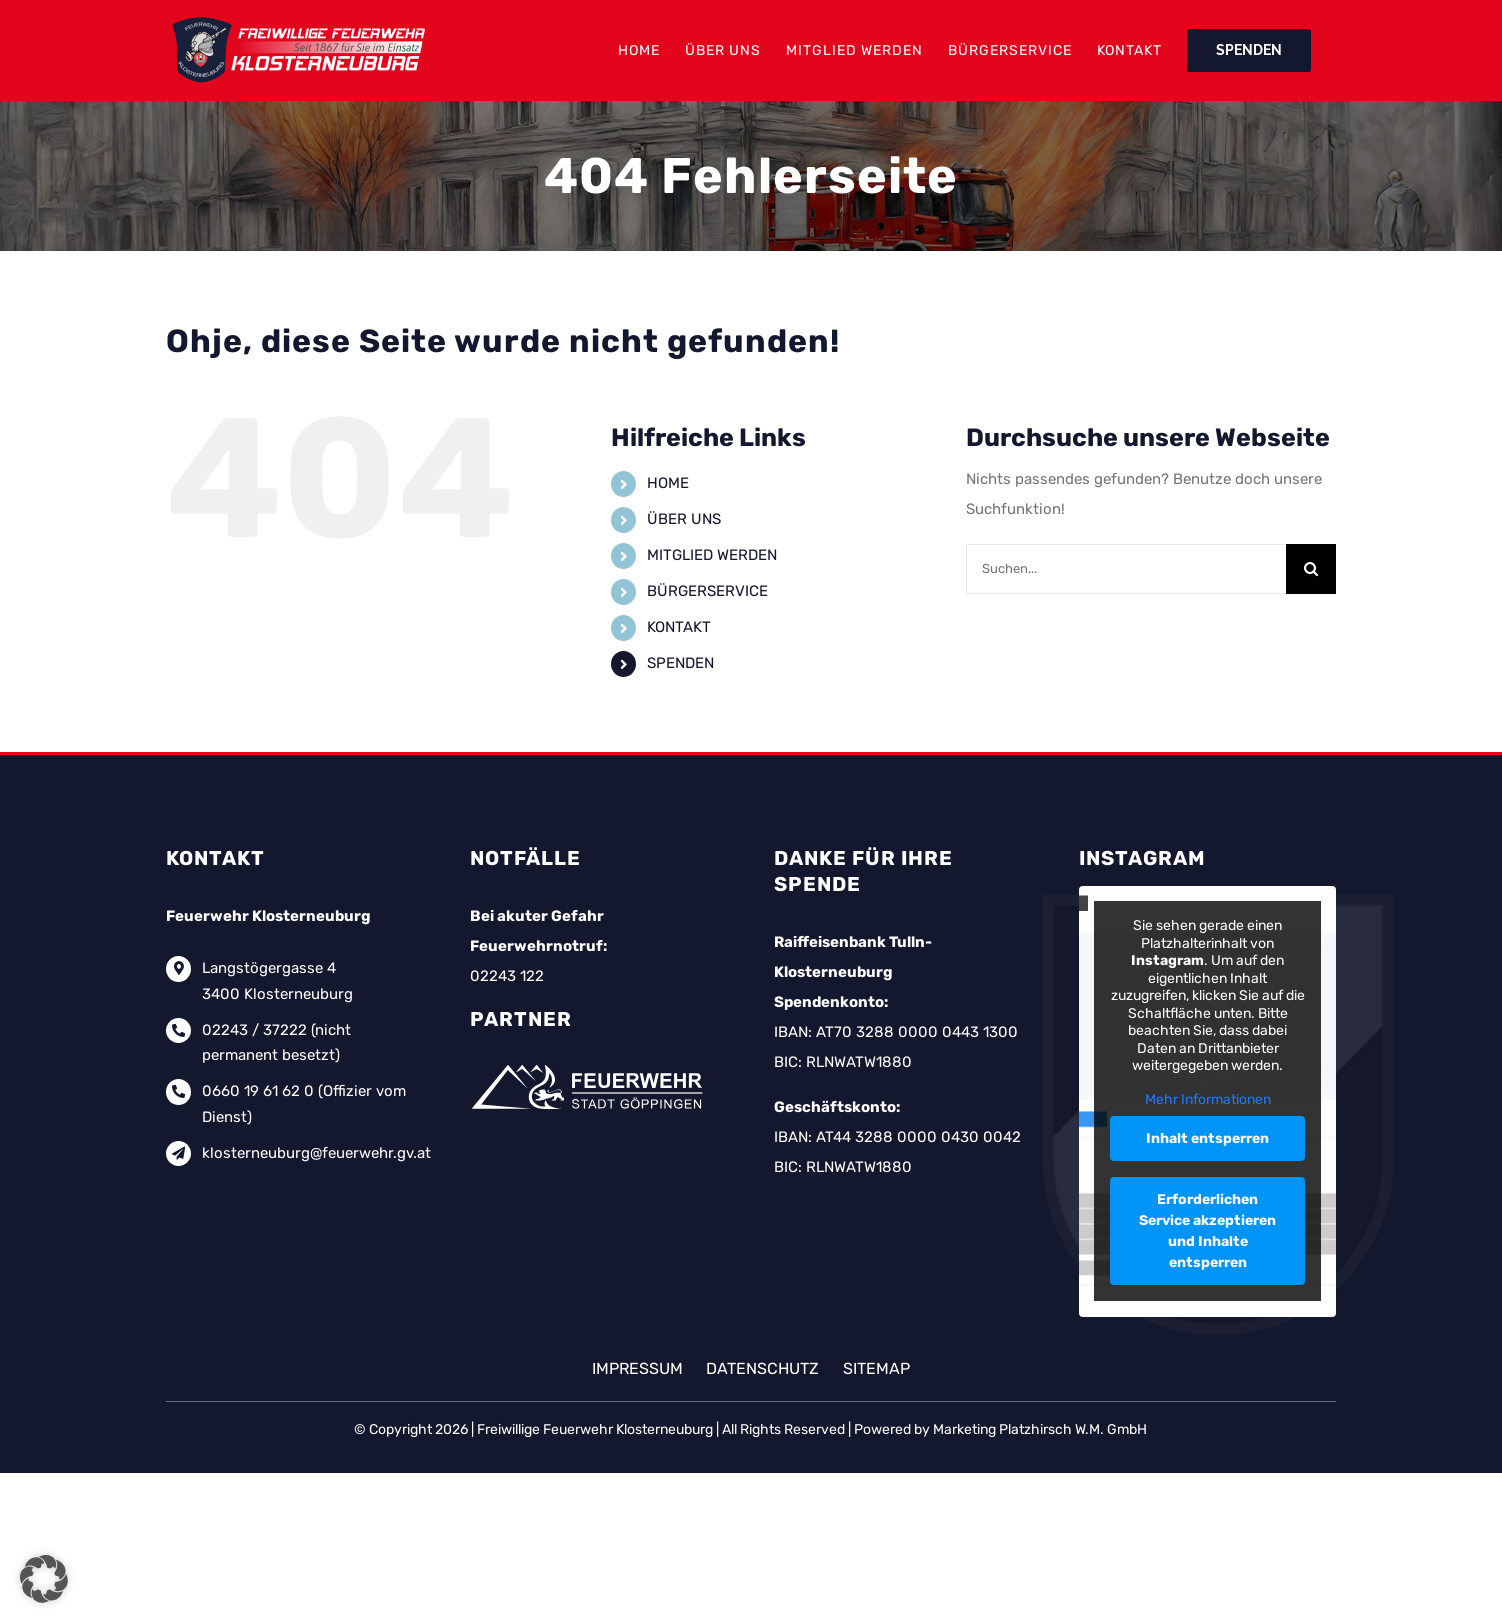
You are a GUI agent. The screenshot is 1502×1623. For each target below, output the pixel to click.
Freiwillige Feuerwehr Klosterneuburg (595, 1429)
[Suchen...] (1126, 569)
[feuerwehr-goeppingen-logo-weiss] (590, 1064)
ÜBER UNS (684, 519)
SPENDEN (680, 663)
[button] (44, 1579)
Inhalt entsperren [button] (1207, 1139)
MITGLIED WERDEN (712, 555)
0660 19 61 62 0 (258, 1091)
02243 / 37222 (254, 1030)
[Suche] (1311, 569)
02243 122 (507, 976)
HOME (668, 483)
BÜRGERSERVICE (707, 591)
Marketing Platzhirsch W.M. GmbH (1040, 1429)
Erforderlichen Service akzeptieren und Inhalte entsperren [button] (1207, 1232)
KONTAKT (679, 627)
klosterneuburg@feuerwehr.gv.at (316, 1153)
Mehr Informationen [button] (1207, 1099)
